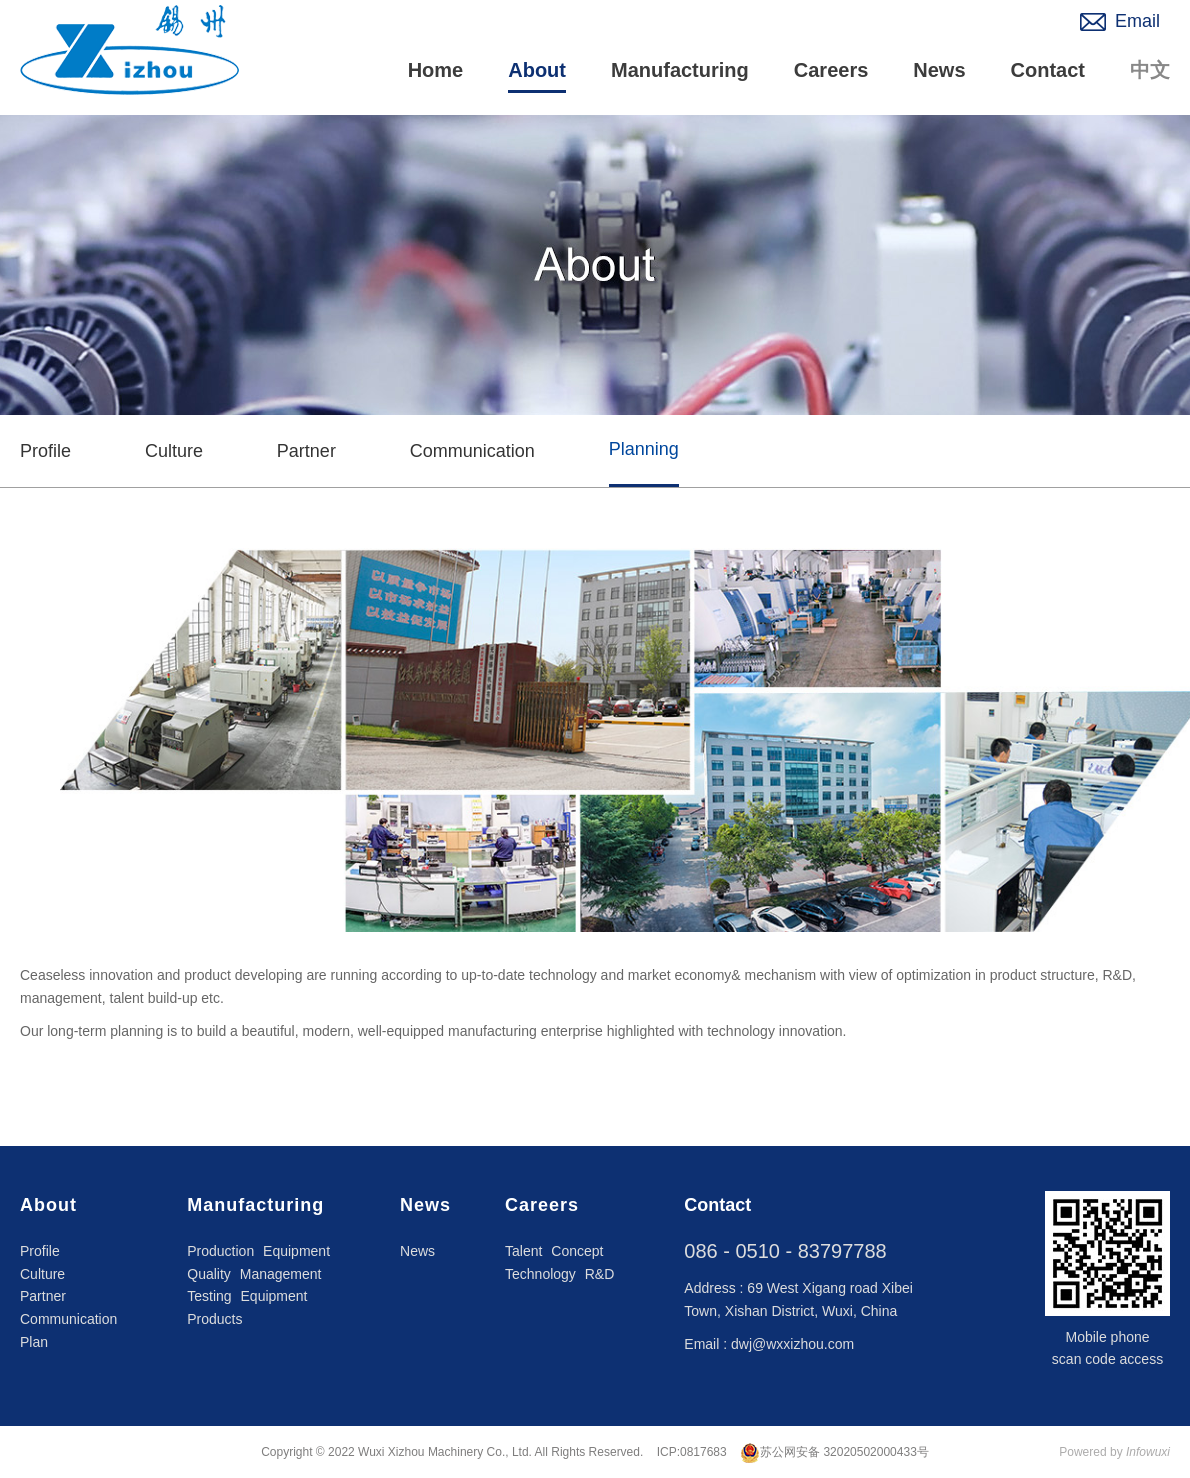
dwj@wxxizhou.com (792, 1344)
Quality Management (254, 1274)
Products (214, 1319)
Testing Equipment (247, 1296)
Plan (34, 1342)
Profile (45, 451)
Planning (644, 449)
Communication (472, 451)
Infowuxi (1148, 1452)
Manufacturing (680, 70)
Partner (306, 451)
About (537, 70)
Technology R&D (559, 1274)
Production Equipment (258, 1251)
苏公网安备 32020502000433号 (834, 1452)
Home (436, 70)
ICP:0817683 (692, 1452)
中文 (1150, 70)
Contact (1048, 70)
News (939, 70)
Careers (831, 70)
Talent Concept (554, 1251)
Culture (174, 451)
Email (1137, 21)
